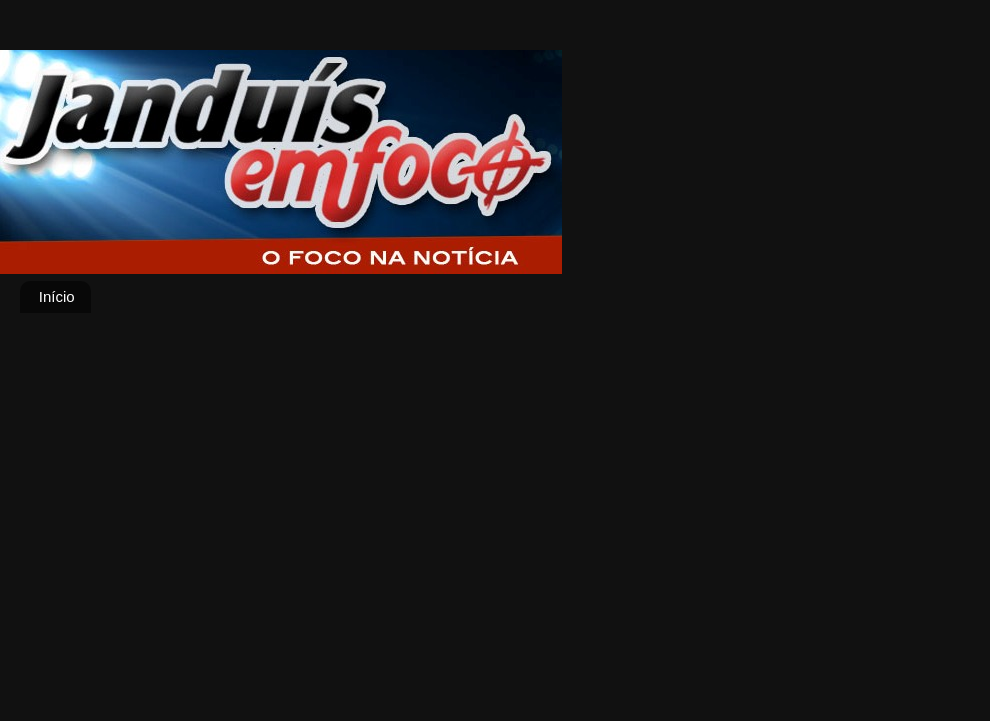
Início (57, 296)
